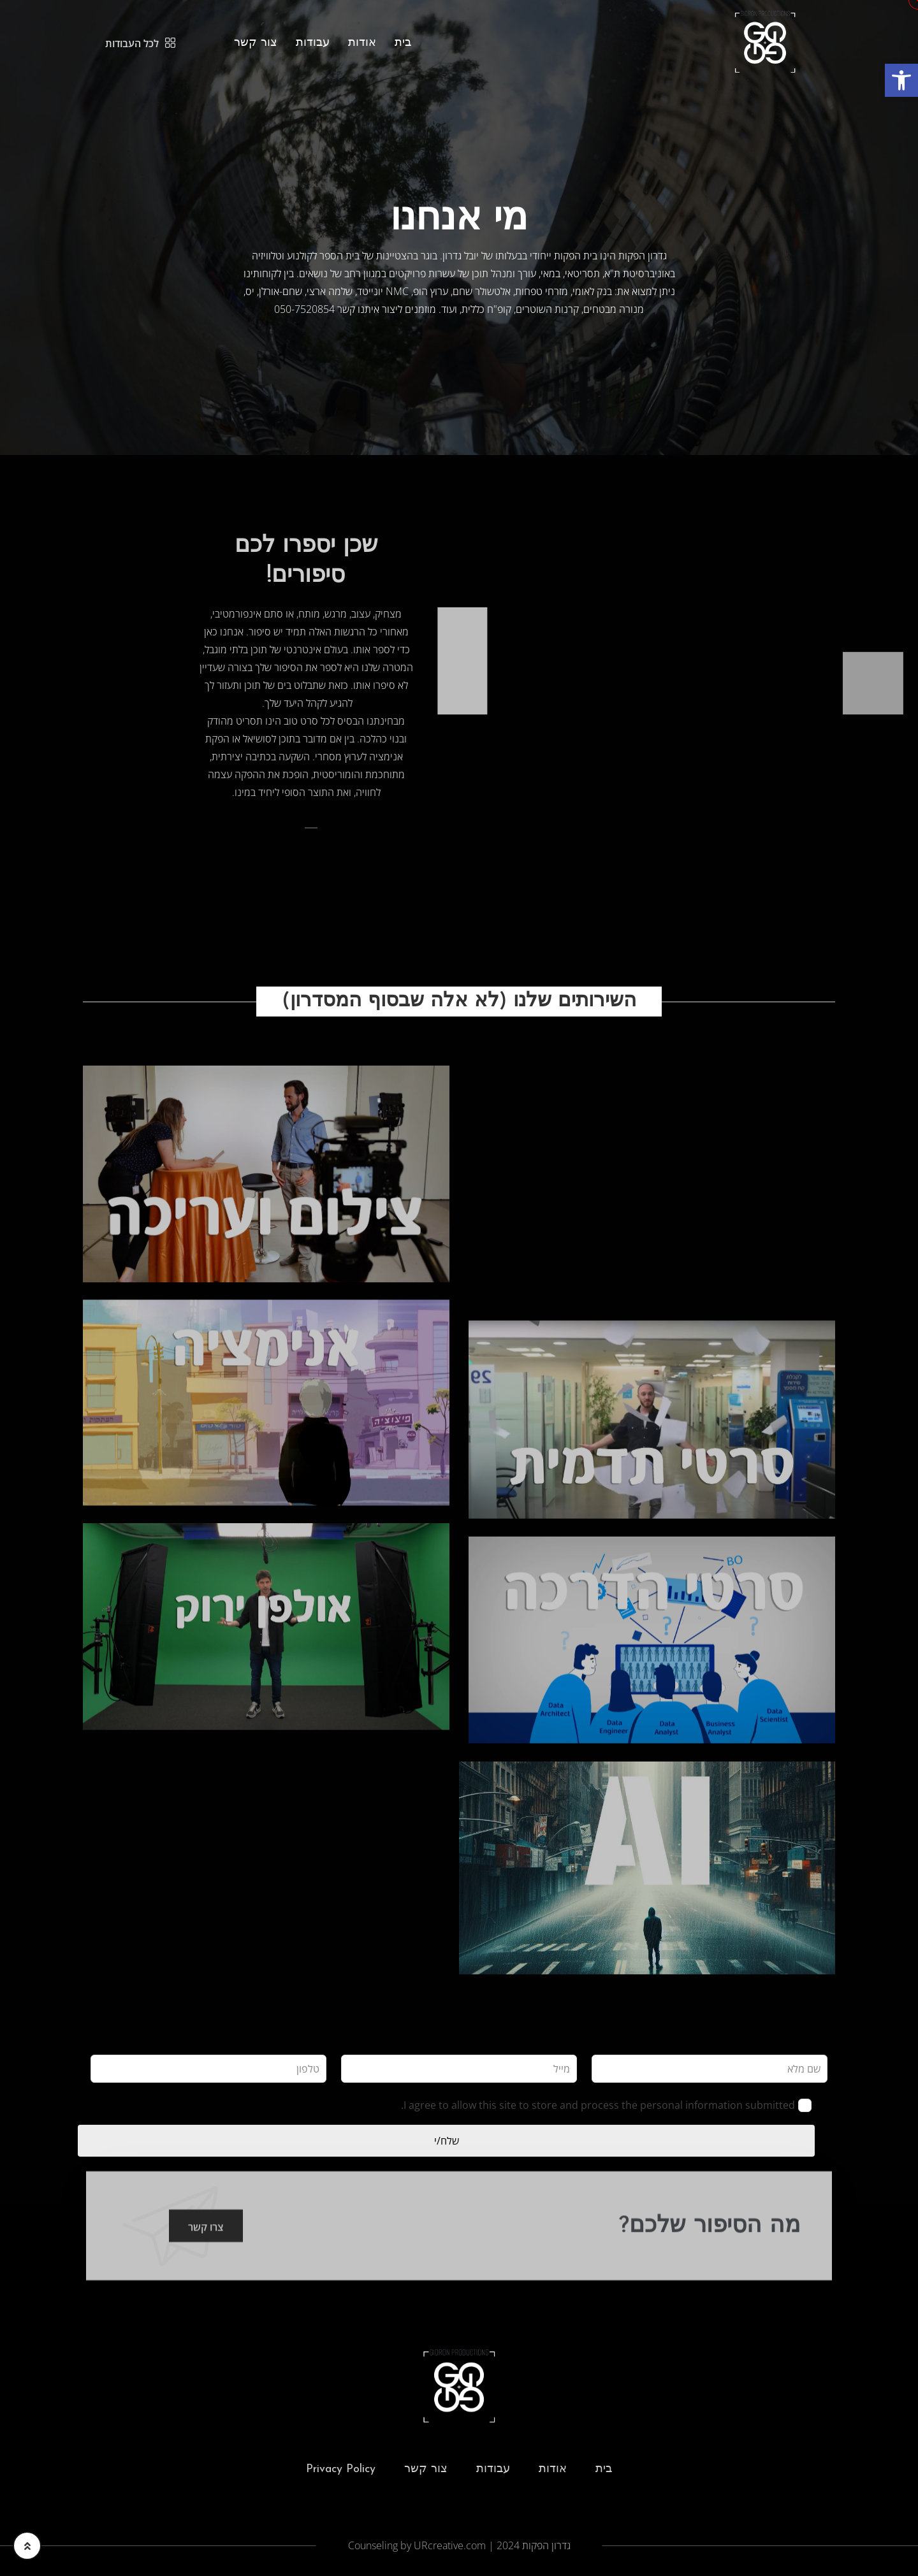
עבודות (313, 43)
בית (403, 43)
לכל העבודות (140, 43)
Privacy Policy (340, 2474)
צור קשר (255, 43)
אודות (362, 43)
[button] (901, 80)
